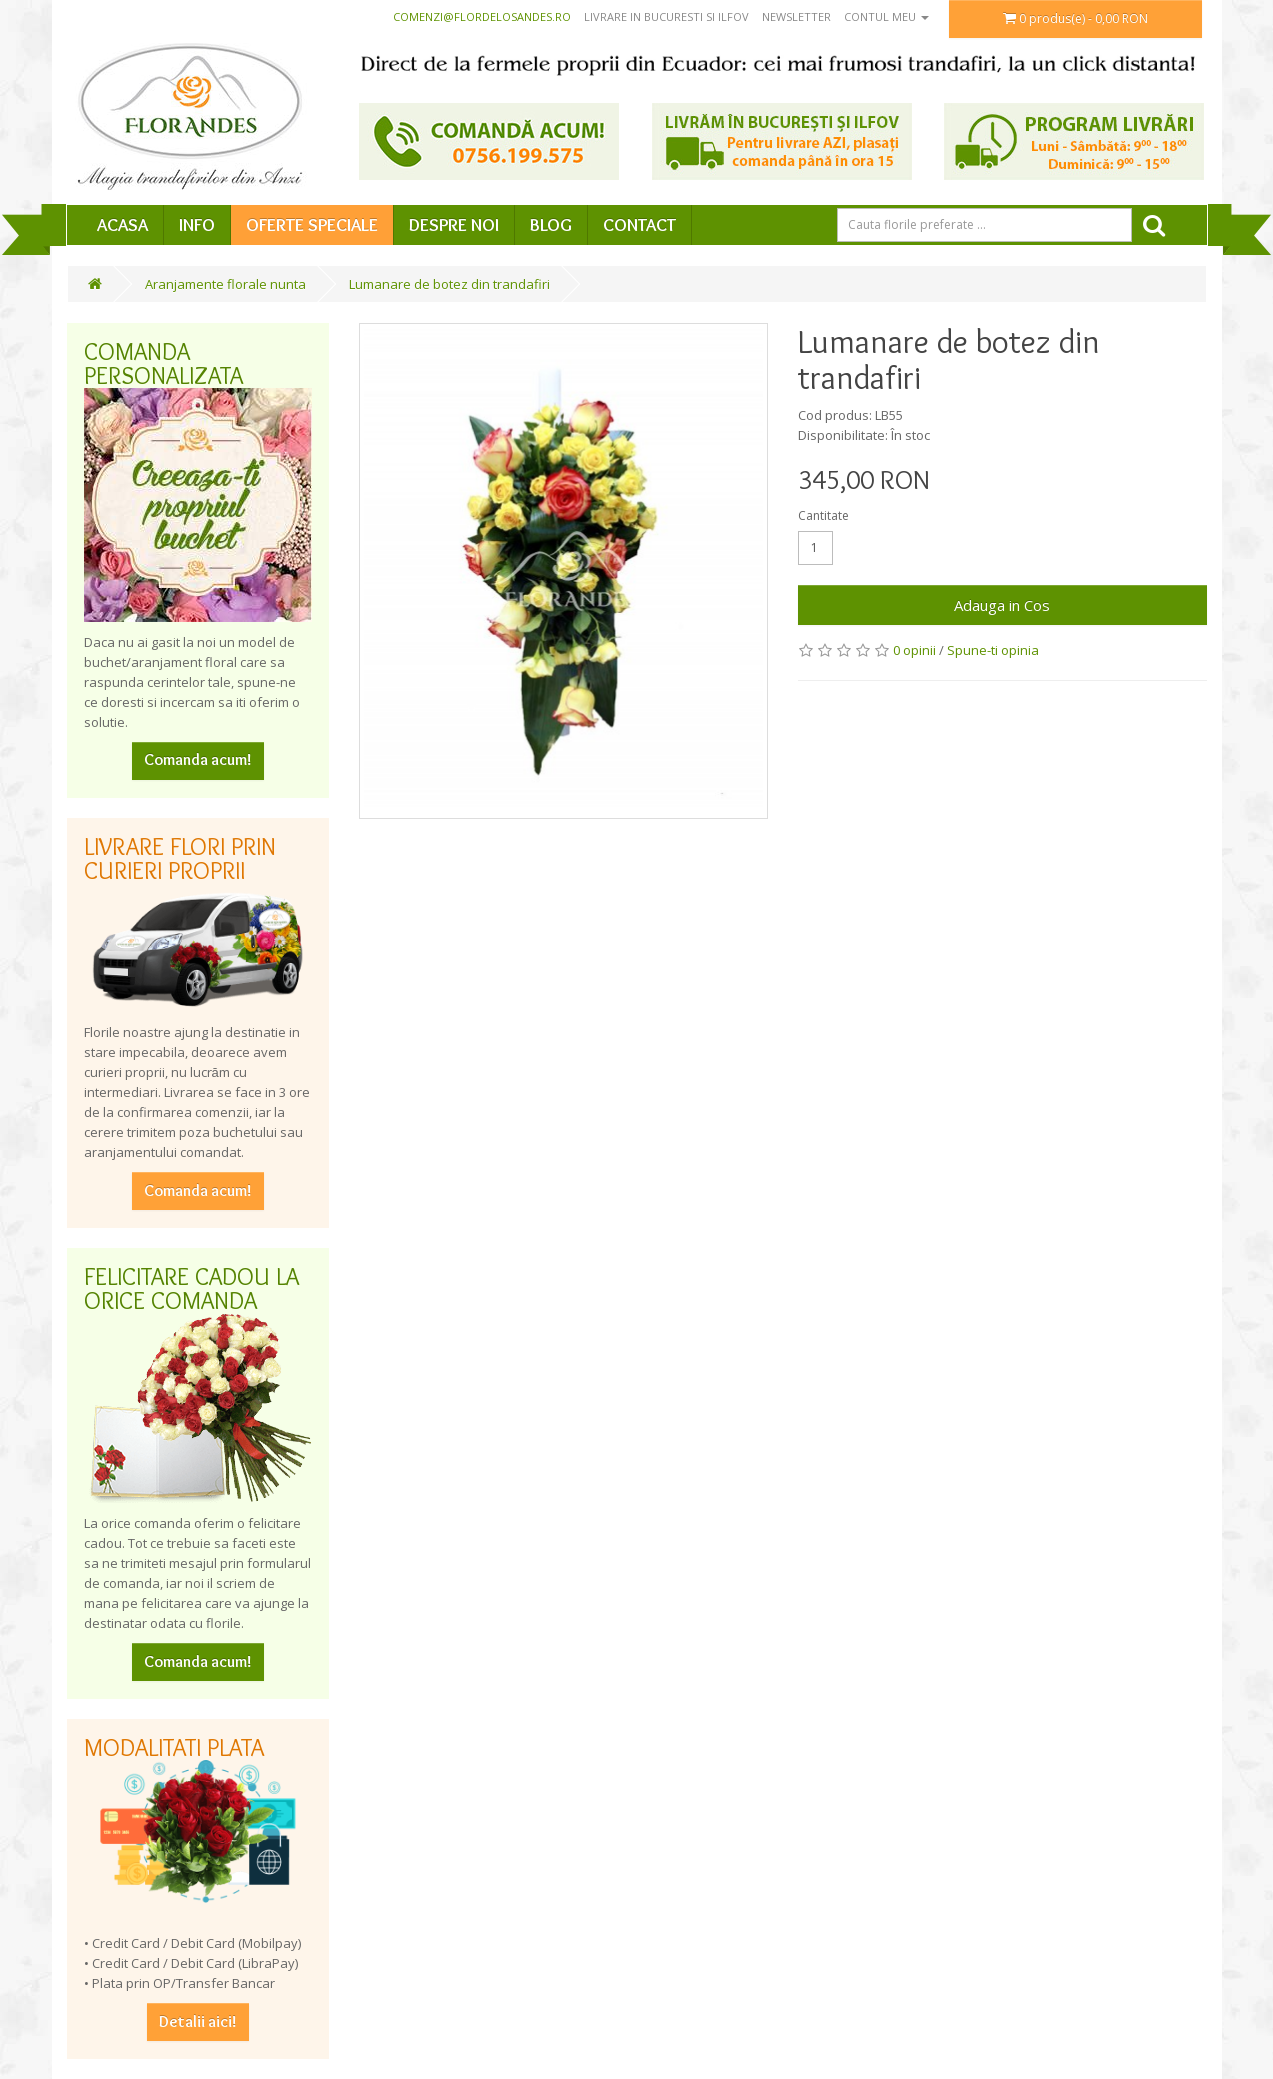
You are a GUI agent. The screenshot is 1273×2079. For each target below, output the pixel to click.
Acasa (122, 225)
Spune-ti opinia (993, 650)
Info (197, 225)
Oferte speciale (312, 225)
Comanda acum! (198, 759)
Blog (551, 225)
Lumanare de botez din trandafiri (449, 284)
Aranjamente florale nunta (225, 284)
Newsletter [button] (796, 16)
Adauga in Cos (1002, 605)
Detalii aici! (198, 2021)
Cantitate (823, 515)
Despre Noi (454, 225)
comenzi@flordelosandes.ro (482, 16)
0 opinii (914, 650)
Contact (639, 225)
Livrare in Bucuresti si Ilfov (666, 16)
